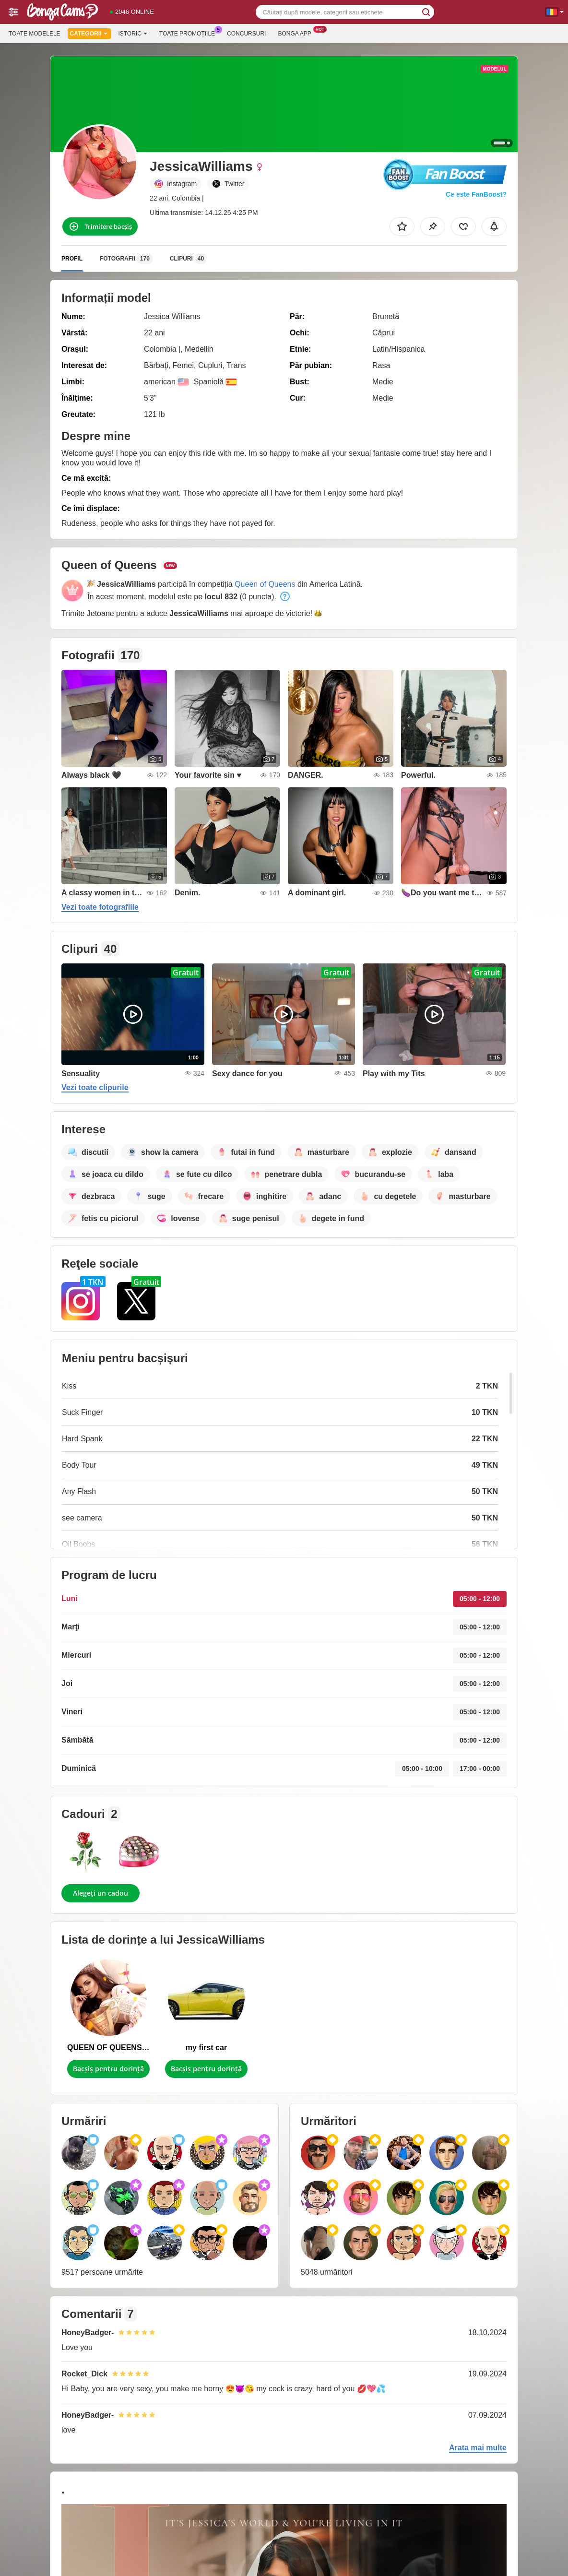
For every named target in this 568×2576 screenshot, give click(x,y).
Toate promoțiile (189, 32)
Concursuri (246, 33)
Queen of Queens (265, 584)
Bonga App (297, 32)
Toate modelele (34, 33)
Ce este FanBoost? (476, 194)
